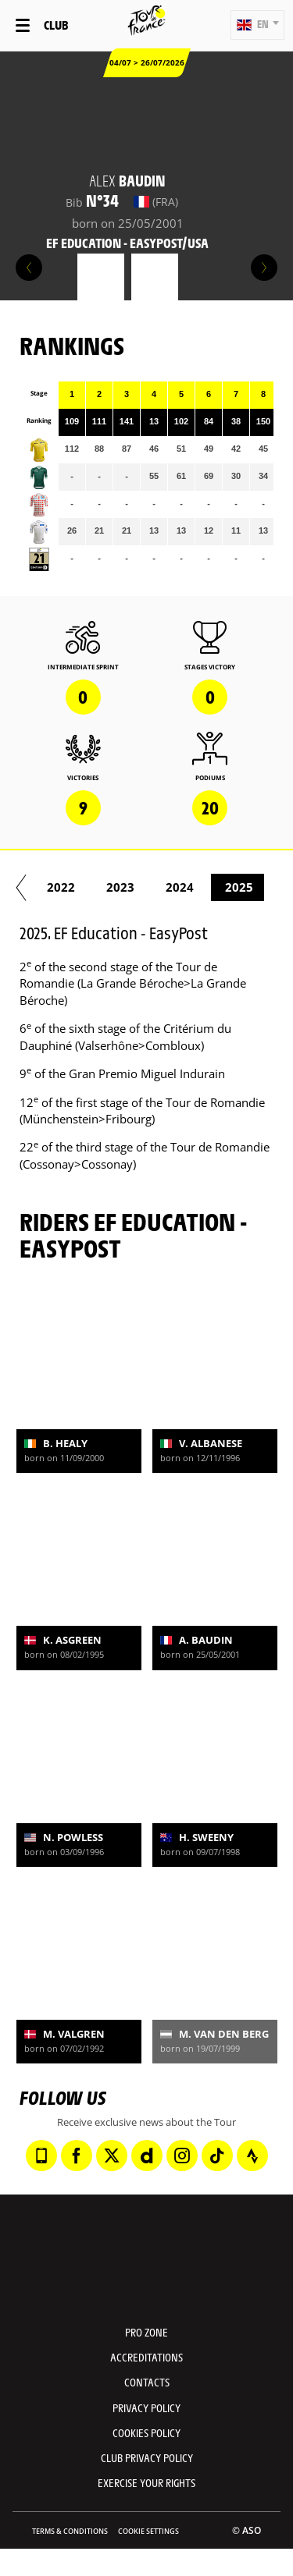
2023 (195, 887)
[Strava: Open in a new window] (252, 2155)
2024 (255, 887)
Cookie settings (148, 2531)
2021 (77, 887)
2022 (136, 887)
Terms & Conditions (70, 2531)
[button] (257, 25)
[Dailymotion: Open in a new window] (147, 2155)
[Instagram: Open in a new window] (182, 2155)
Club (56, 24)
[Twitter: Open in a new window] (111, 2155)
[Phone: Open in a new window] (41, 2155)
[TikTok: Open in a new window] (217, 2155)
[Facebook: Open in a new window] (76, 2155)
